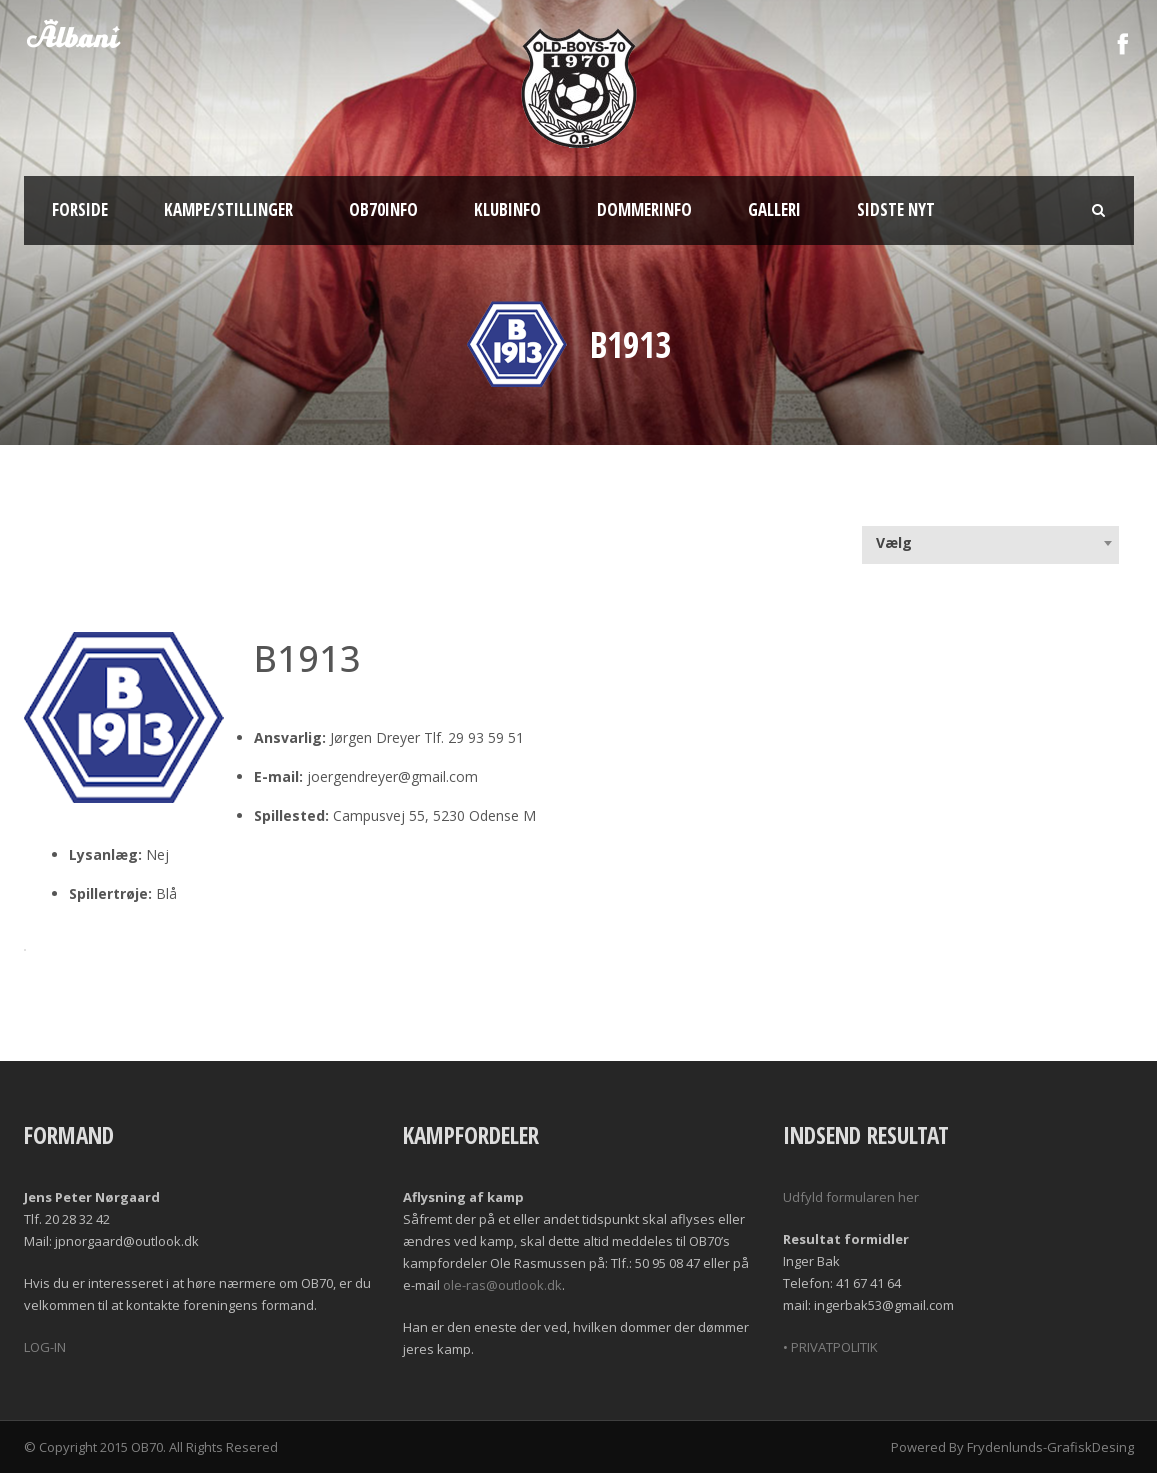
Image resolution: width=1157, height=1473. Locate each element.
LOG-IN (45, 1347)
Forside (80, 209)
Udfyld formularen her (851, 1197)
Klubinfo (507, 209)
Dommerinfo (644, 209)
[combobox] (990, 543)
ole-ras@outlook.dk (502, 1285)
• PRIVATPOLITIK (830, 1347)
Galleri (774, 209)
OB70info (383, 209)
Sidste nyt (896, 209)
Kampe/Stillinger (228, 209)
